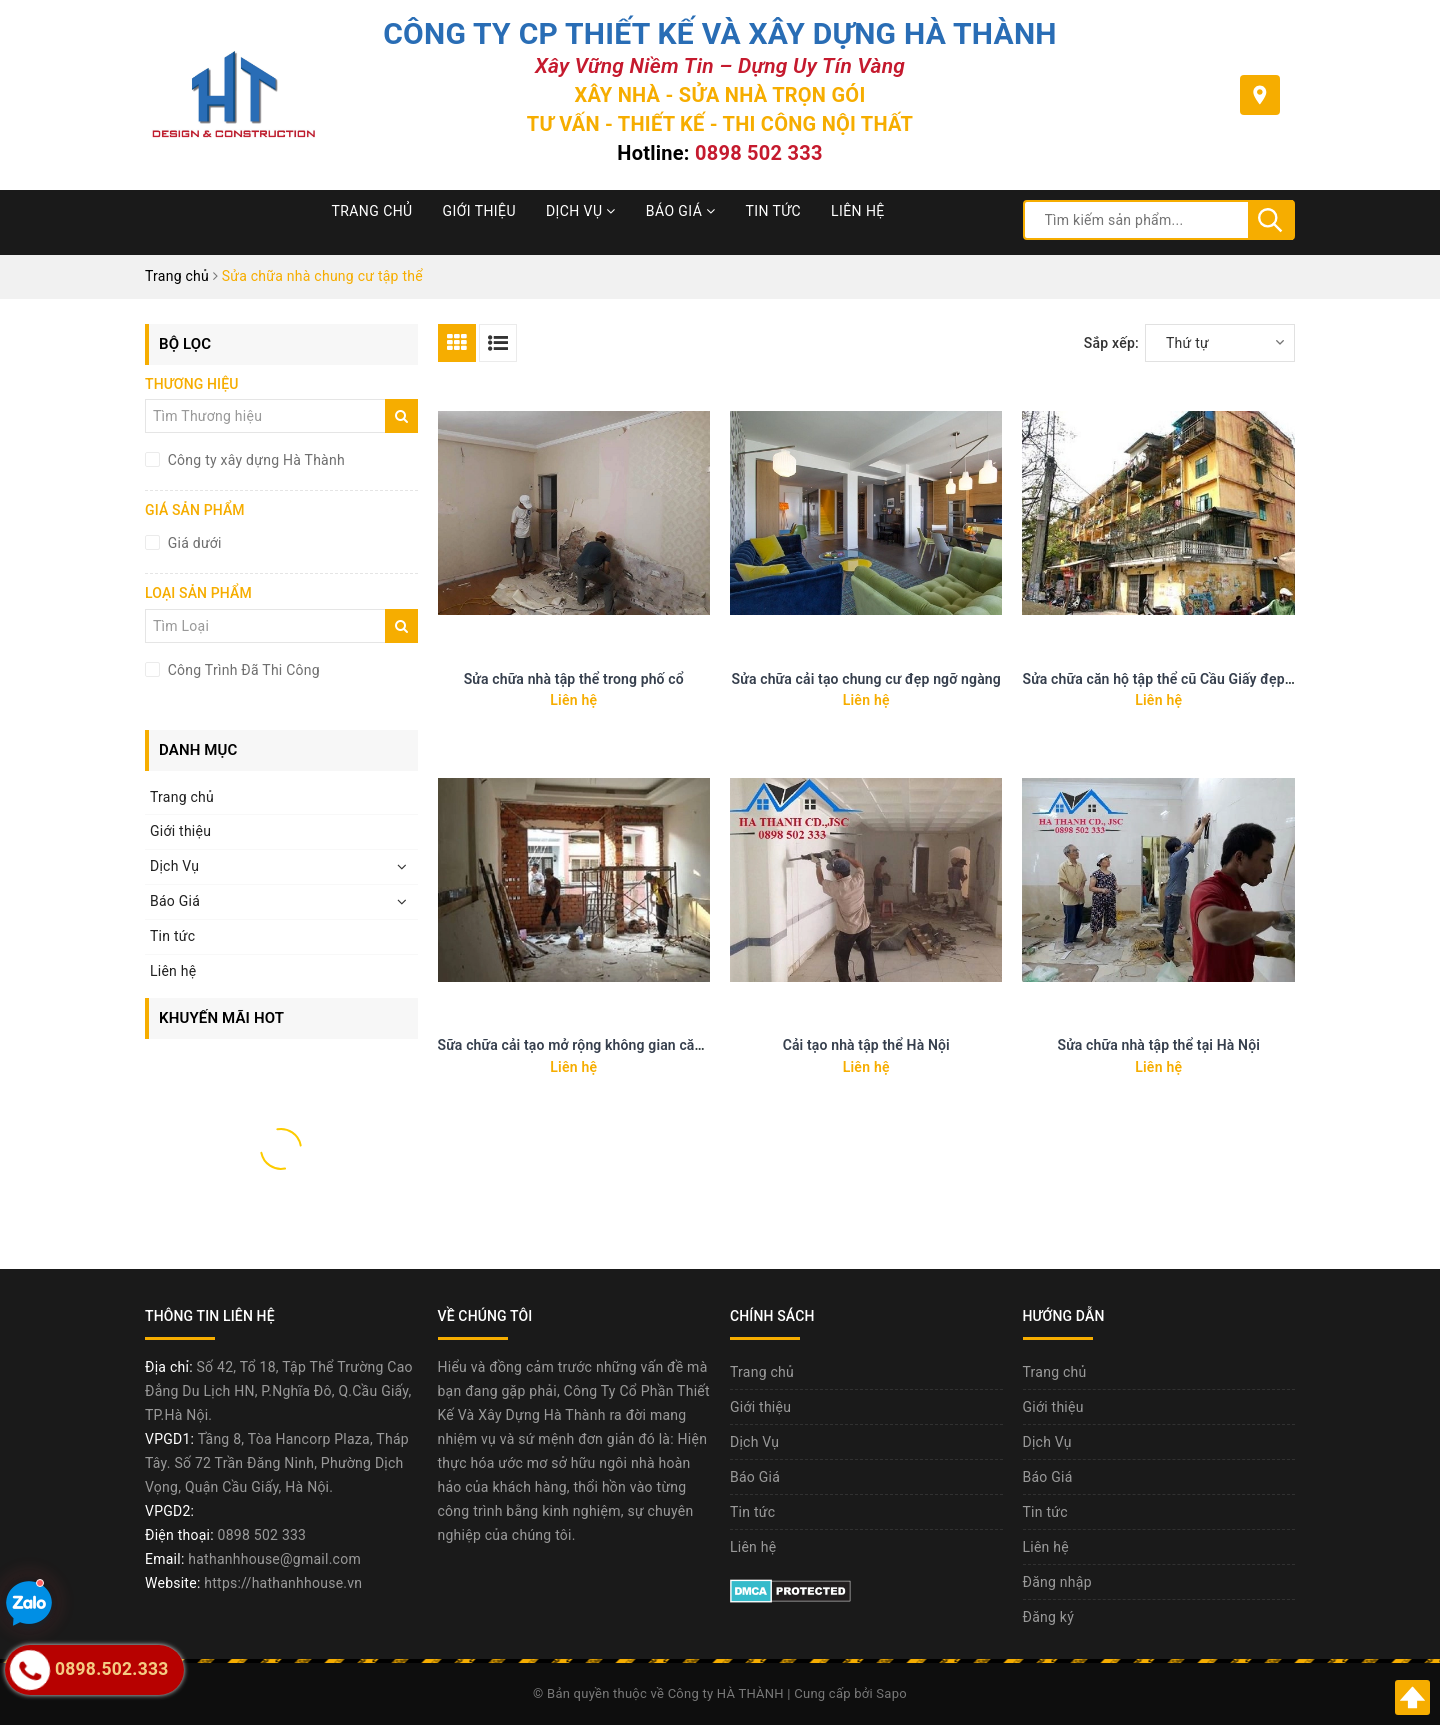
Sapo (891, 1693)
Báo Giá (681, 211)
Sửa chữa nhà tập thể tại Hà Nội (1158, 1045)
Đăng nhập (1057, 1582)
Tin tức (774, 211)
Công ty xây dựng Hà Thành (254, 460)
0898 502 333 (759, 153)
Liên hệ (858, 211)
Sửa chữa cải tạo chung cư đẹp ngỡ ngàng (866, 679)
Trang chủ (372, 211)
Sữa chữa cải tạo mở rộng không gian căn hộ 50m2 (600, 1045)
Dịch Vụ (581, 211)
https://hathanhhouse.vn (283, 1583)
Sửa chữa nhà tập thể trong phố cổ (574, 679)
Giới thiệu (479, 211)
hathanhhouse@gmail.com (274, 1559)
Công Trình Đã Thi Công (242, 670)
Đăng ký (1049, 1617)
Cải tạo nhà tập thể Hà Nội (866, 1045)
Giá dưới (193, 543)
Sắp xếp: (1111, 343)
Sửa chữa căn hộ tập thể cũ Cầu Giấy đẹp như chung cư (1198, 679)
